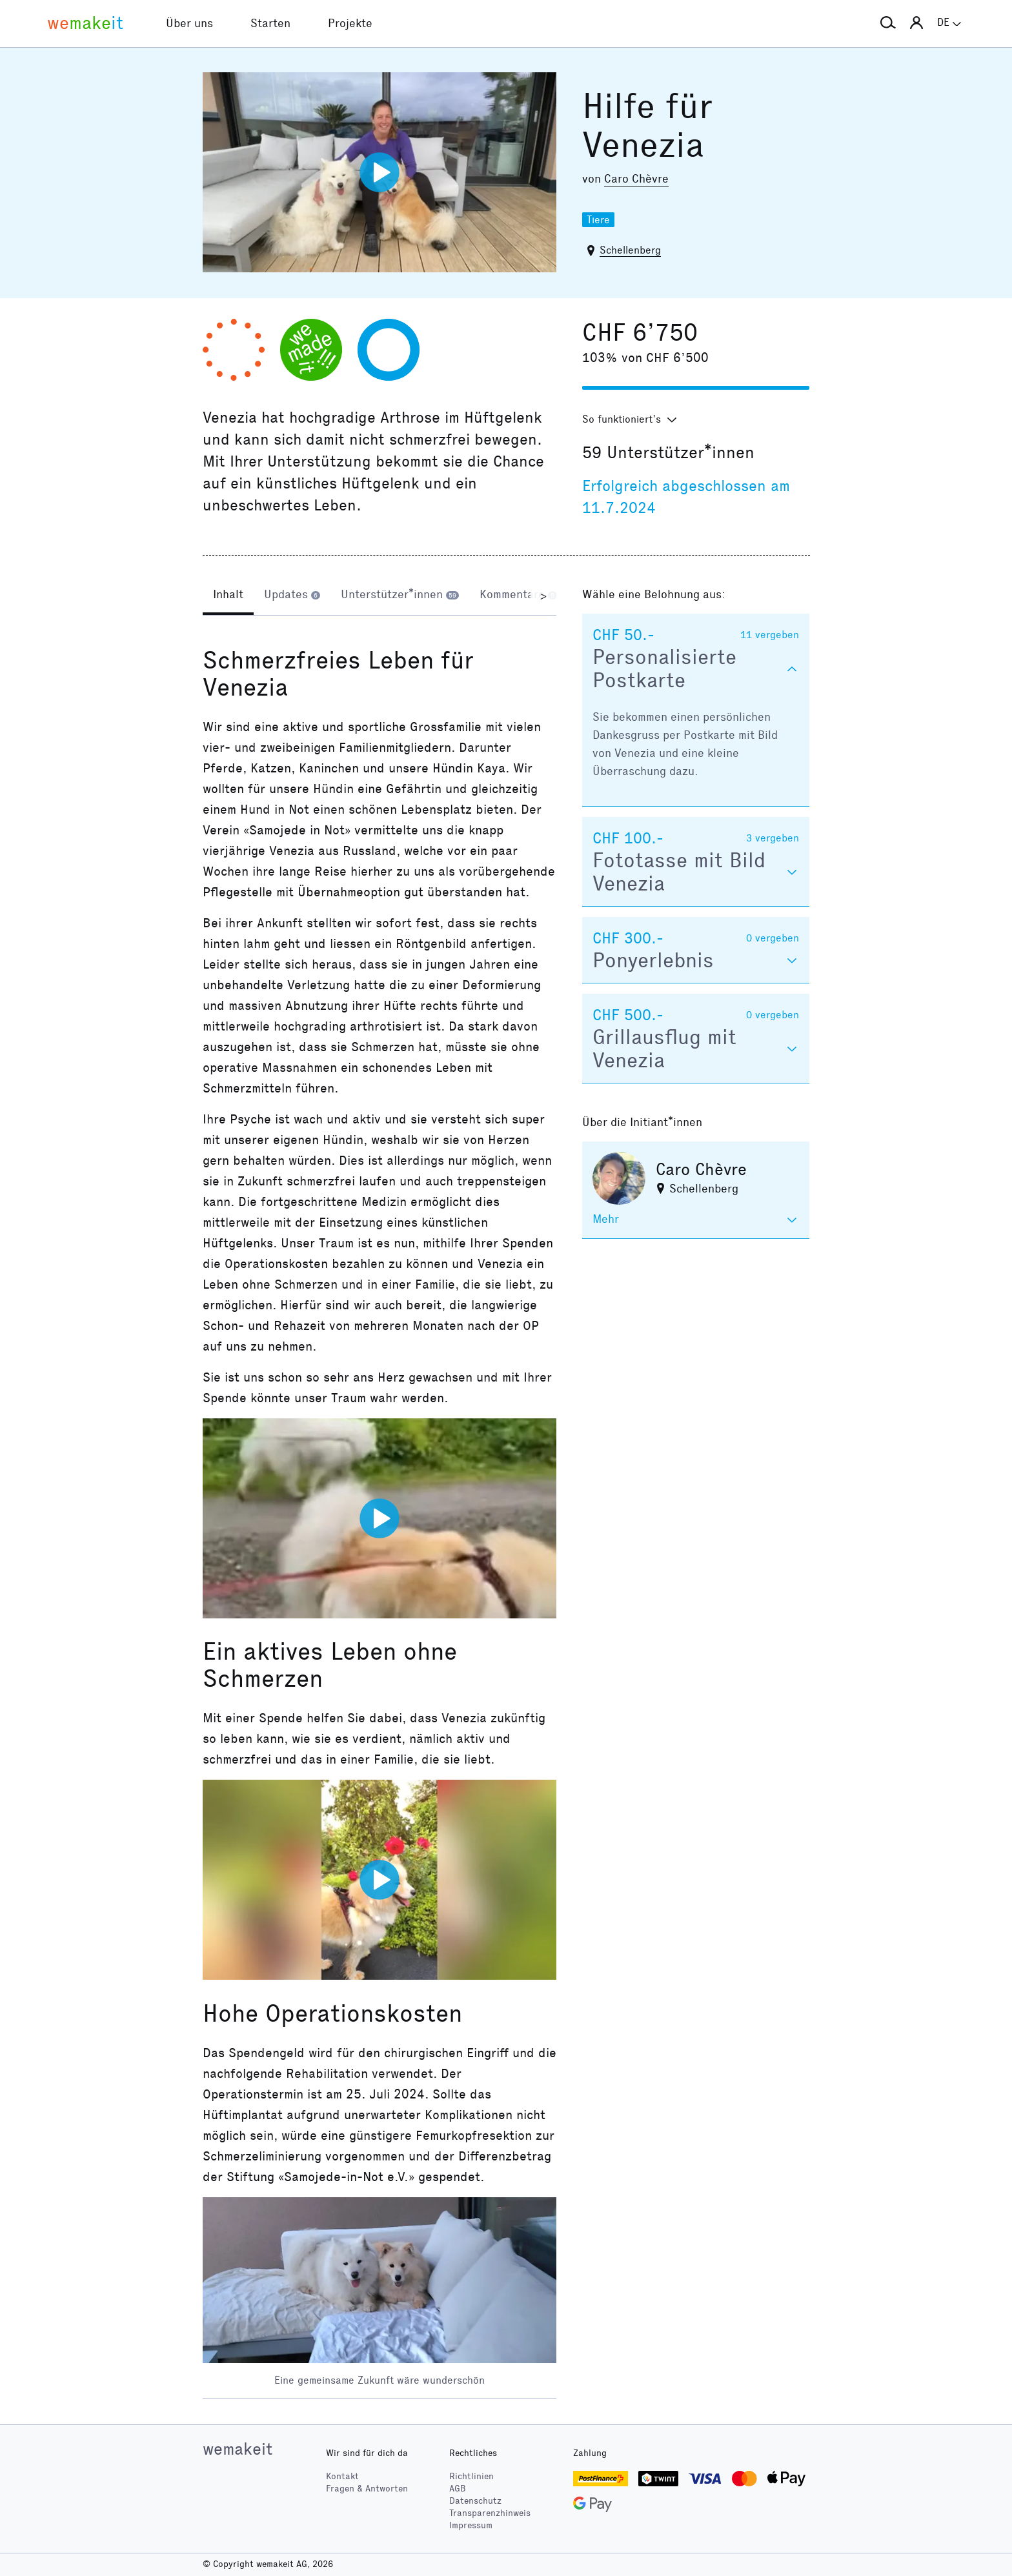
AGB (457, 2488)
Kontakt (342, 2476)
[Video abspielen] (379, 172)
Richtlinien (471, 2476)
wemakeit (237, 2449)
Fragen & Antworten (367, 2488)
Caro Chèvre (636, 179)
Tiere (598, 220)
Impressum (470, 2525)
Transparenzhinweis (490, 2513)
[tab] (228, 595)
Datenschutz (475, 2500)
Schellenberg (630, 250)
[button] (888, 23)
